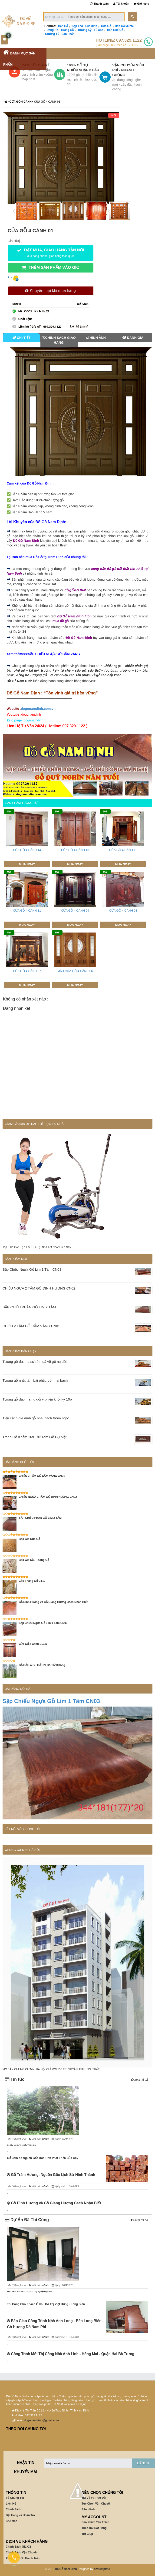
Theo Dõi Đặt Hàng (94, 2528)
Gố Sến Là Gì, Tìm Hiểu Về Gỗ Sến (21, 2145)
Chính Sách (13, 2509)
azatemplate (102, 2569)
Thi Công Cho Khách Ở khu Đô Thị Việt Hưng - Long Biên (46, 2304)
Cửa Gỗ (106, 26)
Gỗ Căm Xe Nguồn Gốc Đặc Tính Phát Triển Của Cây (42, 2158)
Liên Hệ (11, 2503)
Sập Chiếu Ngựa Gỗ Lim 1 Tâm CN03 (43, 1623)
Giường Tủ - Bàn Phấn (59, 34)
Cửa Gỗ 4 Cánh (20, 101)
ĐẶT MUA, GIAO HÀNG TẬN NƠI (50, 253)
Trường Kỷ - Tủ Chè (90, 30)
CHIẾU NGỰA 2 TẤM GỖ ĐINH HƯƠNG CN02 (48, 1496)
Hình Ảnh (96, 338)
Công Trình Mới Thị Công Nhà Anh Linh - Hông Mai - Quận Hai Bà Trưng (70, 2354)
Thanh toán (99, 3)
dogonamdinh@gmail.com (41, 2420)
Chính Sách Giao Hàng (59, 340)
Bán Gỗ (63, 26)
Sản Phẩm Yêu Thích (95, 2522)
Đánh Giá (132, 338)
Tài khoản (121, 3)
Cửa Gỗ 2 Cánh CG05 (33, 1644)
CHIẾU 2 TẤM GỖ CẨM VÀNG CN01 (42, 1476)
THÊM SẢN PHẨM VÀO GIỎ (50, 267)
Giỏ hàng (141, 3)
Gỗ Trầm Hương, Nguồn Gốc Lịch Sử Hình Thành (51, 2175)
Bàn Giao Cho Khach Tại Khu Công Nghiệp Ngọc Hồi (29, 2291)
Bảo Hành (88, 2509)
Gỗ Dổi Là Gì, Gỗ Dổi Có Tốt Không (42, 1665)
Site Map (11, 2521)
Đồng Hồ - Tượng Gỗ (60, 30)
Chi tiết (21, 338)
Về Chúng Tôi (15, 2497)
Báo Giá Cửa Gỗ (29, 1539)
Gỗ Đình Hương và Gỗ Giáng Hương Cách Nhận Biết (53, 1602)
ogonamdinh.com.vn (38, 709)
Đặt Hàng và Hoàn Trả (20, 2515)
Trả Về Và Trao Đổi (94, 2497)
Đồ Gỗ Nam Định (66, 2569)
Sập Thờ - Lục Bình (84, 26)
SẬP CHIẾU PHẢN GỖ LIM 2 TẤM (40, 1517)
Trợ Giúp (87, 2534)
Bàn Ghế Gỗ (115, 30)
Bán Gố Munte (124, 26)
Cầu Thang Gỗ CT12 (32, 1581)
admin (45, 2139)
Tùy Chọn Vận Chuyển (96, 2503)
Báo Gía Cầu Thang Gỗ (34, 1560)
